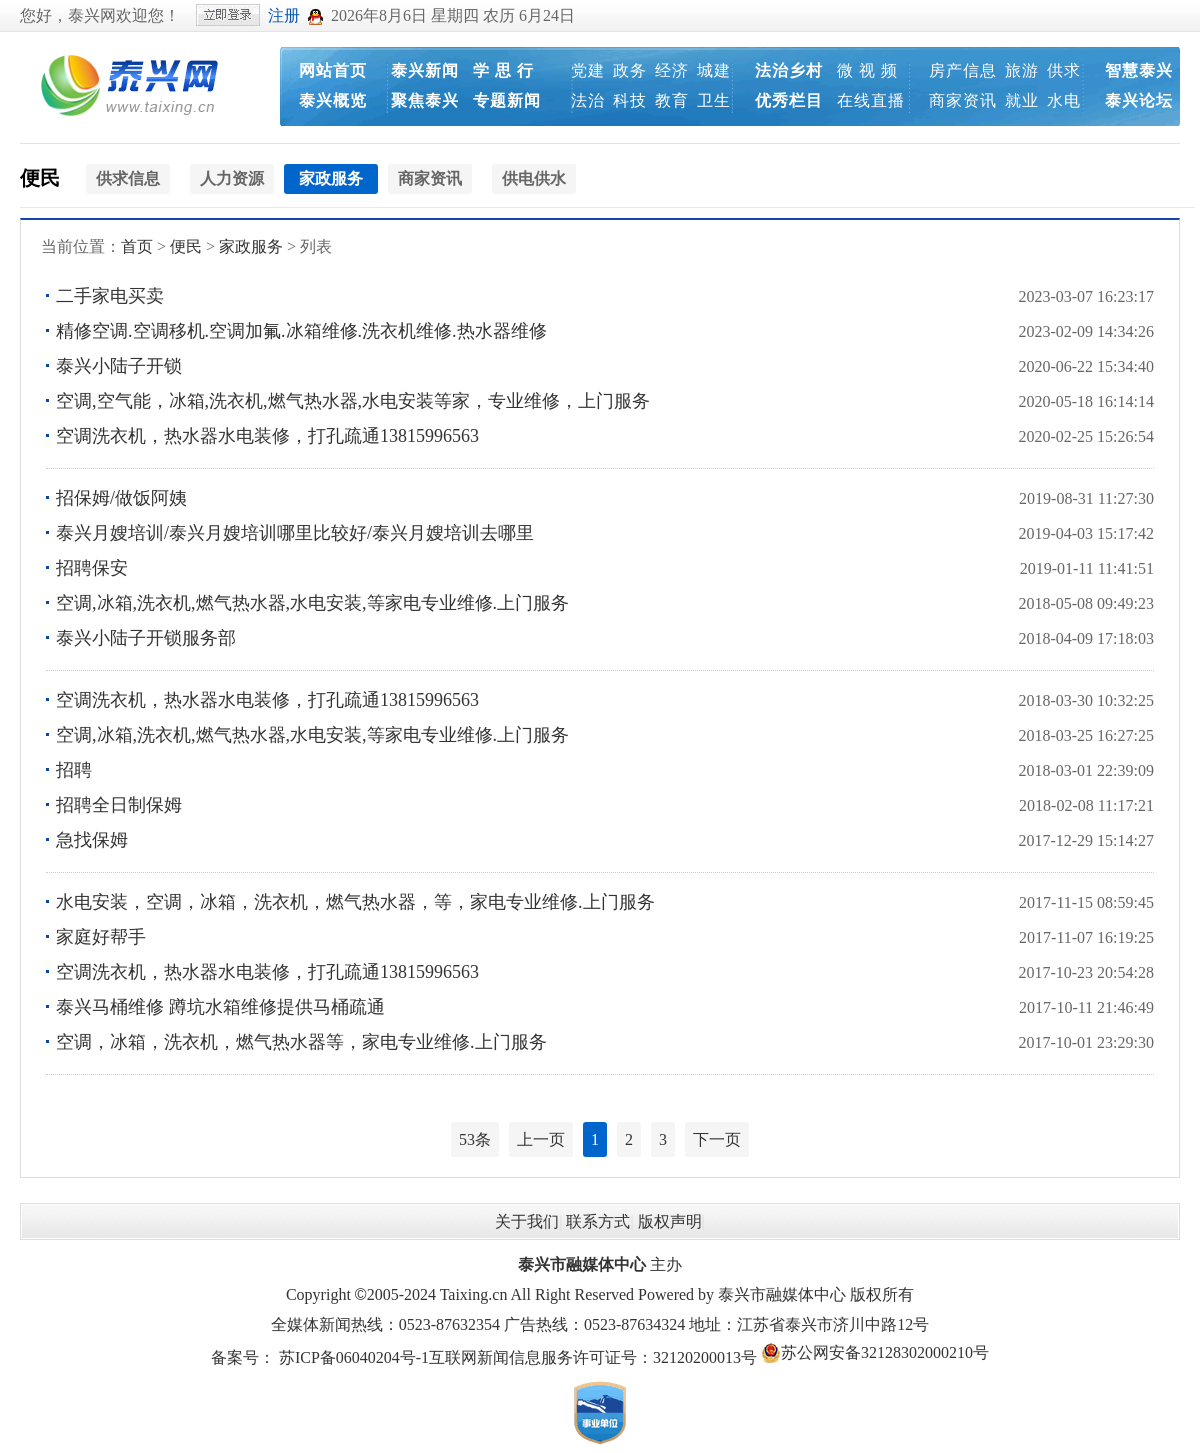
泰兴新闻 (425, 70)
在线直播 (871, 100)
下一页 (717, 1139)
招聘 (74, 770)
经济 (672, 70)
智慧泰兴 (1139, 70)
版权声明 (670, 1221)
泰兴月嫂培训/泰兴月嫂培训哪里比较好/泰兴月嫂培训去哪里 (295, 533)
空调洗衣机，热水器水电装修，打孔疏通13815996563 (267, 436)
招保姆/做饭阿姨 (121, 498)
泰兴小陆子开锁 (119, 366)
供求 (1064, 70)
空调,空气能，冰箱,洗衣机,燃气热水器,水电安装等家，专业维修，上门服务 (353, 401)
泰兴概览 (333, 100)
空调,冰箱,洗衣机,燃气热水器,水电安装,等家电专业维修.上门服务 (312, 603)
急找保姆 (92, 840)
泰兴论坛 (1139, 100)
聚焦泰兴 (425, 100)
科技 (630, 100)
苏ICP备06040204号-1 (354, 1357)
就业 (1022, 100)
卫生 (714, 100)
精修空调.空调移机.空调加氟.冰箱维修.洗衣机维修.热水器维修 (301, 331)
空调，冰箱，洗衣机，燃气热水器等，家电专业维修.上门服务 (301, 1042)
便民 (40, 178)
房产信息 (963, 70)
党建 (588, 70)
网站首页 (333, 70)
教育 (672, 100)
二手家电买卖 (110, 296)
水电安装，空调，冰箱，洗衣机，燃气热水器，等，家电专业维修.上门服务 (355, 902)
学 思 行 (503, 70)
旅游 (1022, 70)
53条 (475, 1139)
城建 (714, 70)
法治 (588, 100)
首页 (137, 246)
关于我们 (527, 1221)
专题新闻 (507, 100)
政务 (630, 70)
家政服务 (251, 246)
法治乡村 (789, 70)
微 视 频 (867, 70)
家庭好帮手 (101, 937)
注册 (284, 15)
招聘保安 (92, 568)
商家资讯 (963, 100)
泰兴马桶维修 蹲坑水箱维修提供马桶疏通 (220, 1007)
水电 (1064, 100)
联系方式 (598, 1221)
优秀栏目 (789, 100)
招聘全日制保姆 (119, 805)
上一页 (541, 1139)
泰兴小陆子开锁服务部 (146, 638)
